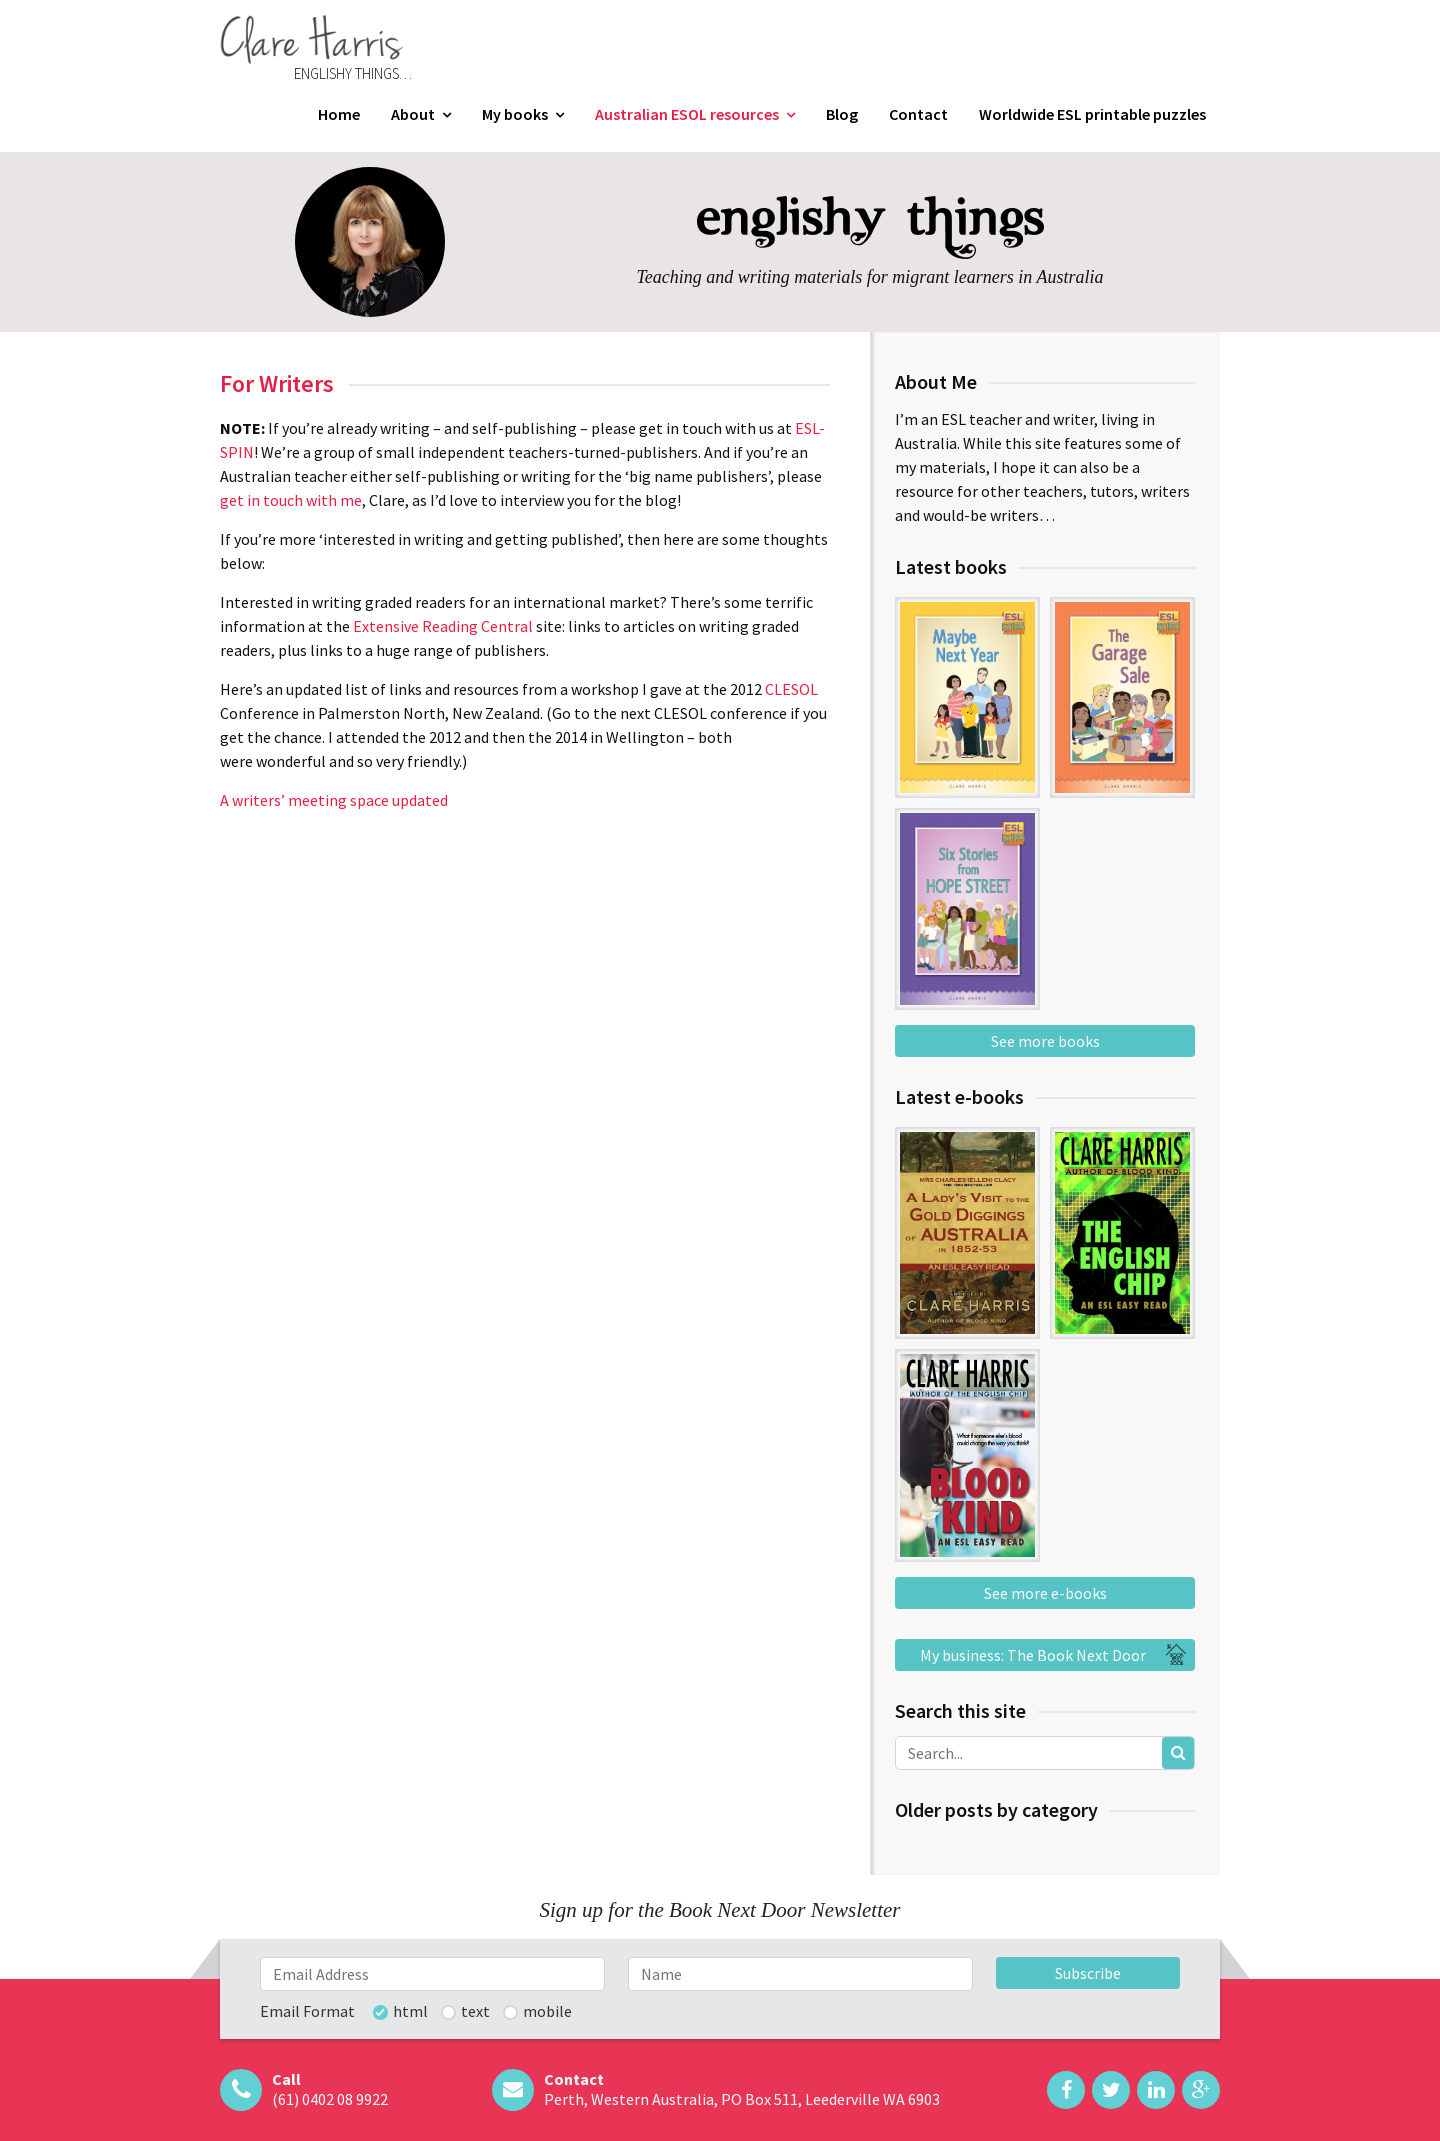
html (410, 2012)
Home (339, 114)
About (413, 114)
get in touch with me (291, 500)
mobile (547, 2012)
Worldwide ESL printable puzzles (1092, 114)
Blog (842, 114)
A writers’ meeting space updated (334, 800)
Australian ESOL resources (687, 114)
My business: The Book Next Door (1056, 1655)
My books (515, 114)
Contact (918, 114)
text (475, 2012)
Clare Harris (312, 39)
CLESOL (791, 689)
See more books (1045, 1041)
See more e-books (1045, 1593)
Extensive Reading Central (443, 626)
